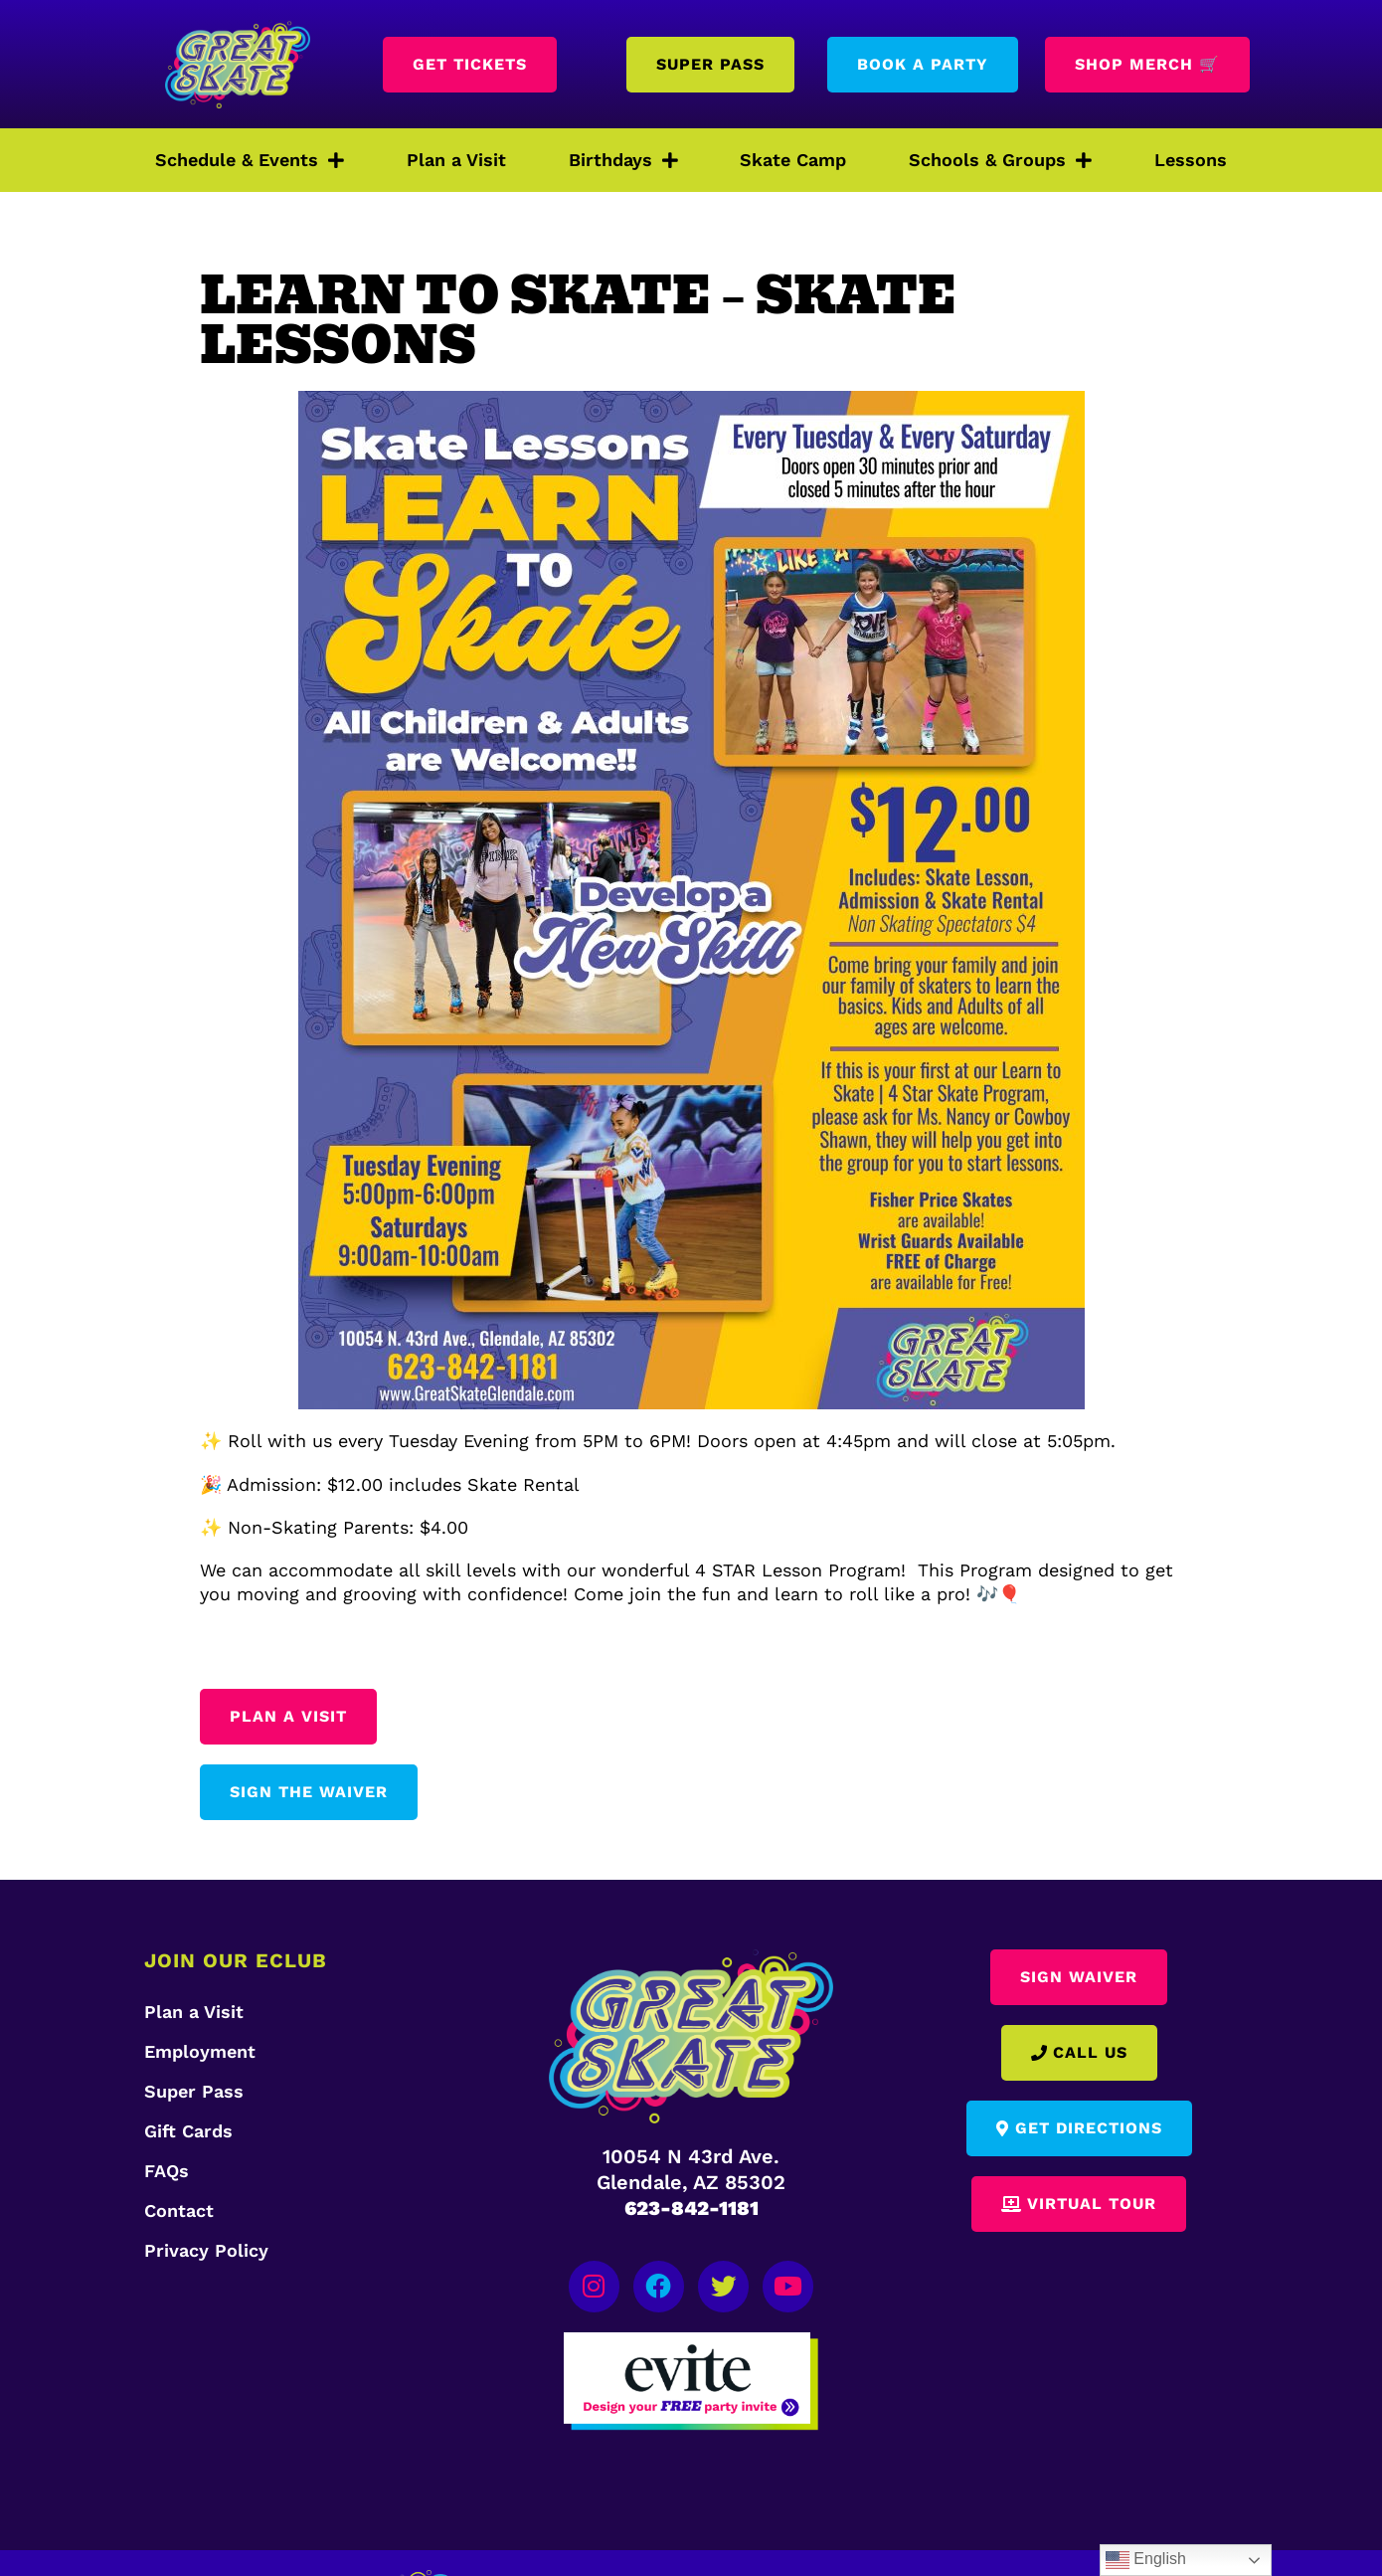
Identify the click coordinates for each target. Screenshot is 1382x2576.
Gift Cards (188, 2130)
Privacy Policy (206, 2250)
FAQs (166, 2170)
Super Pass (194, 2091)
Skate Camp (793, 159)
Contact (179, 2210)
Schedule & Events (249, 160)
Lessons (1190, 159)
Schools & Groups (1000, 160)
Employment (200, 2051)
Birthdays (623, 160)
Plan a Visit (456, 159)
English (1146, 2560)
